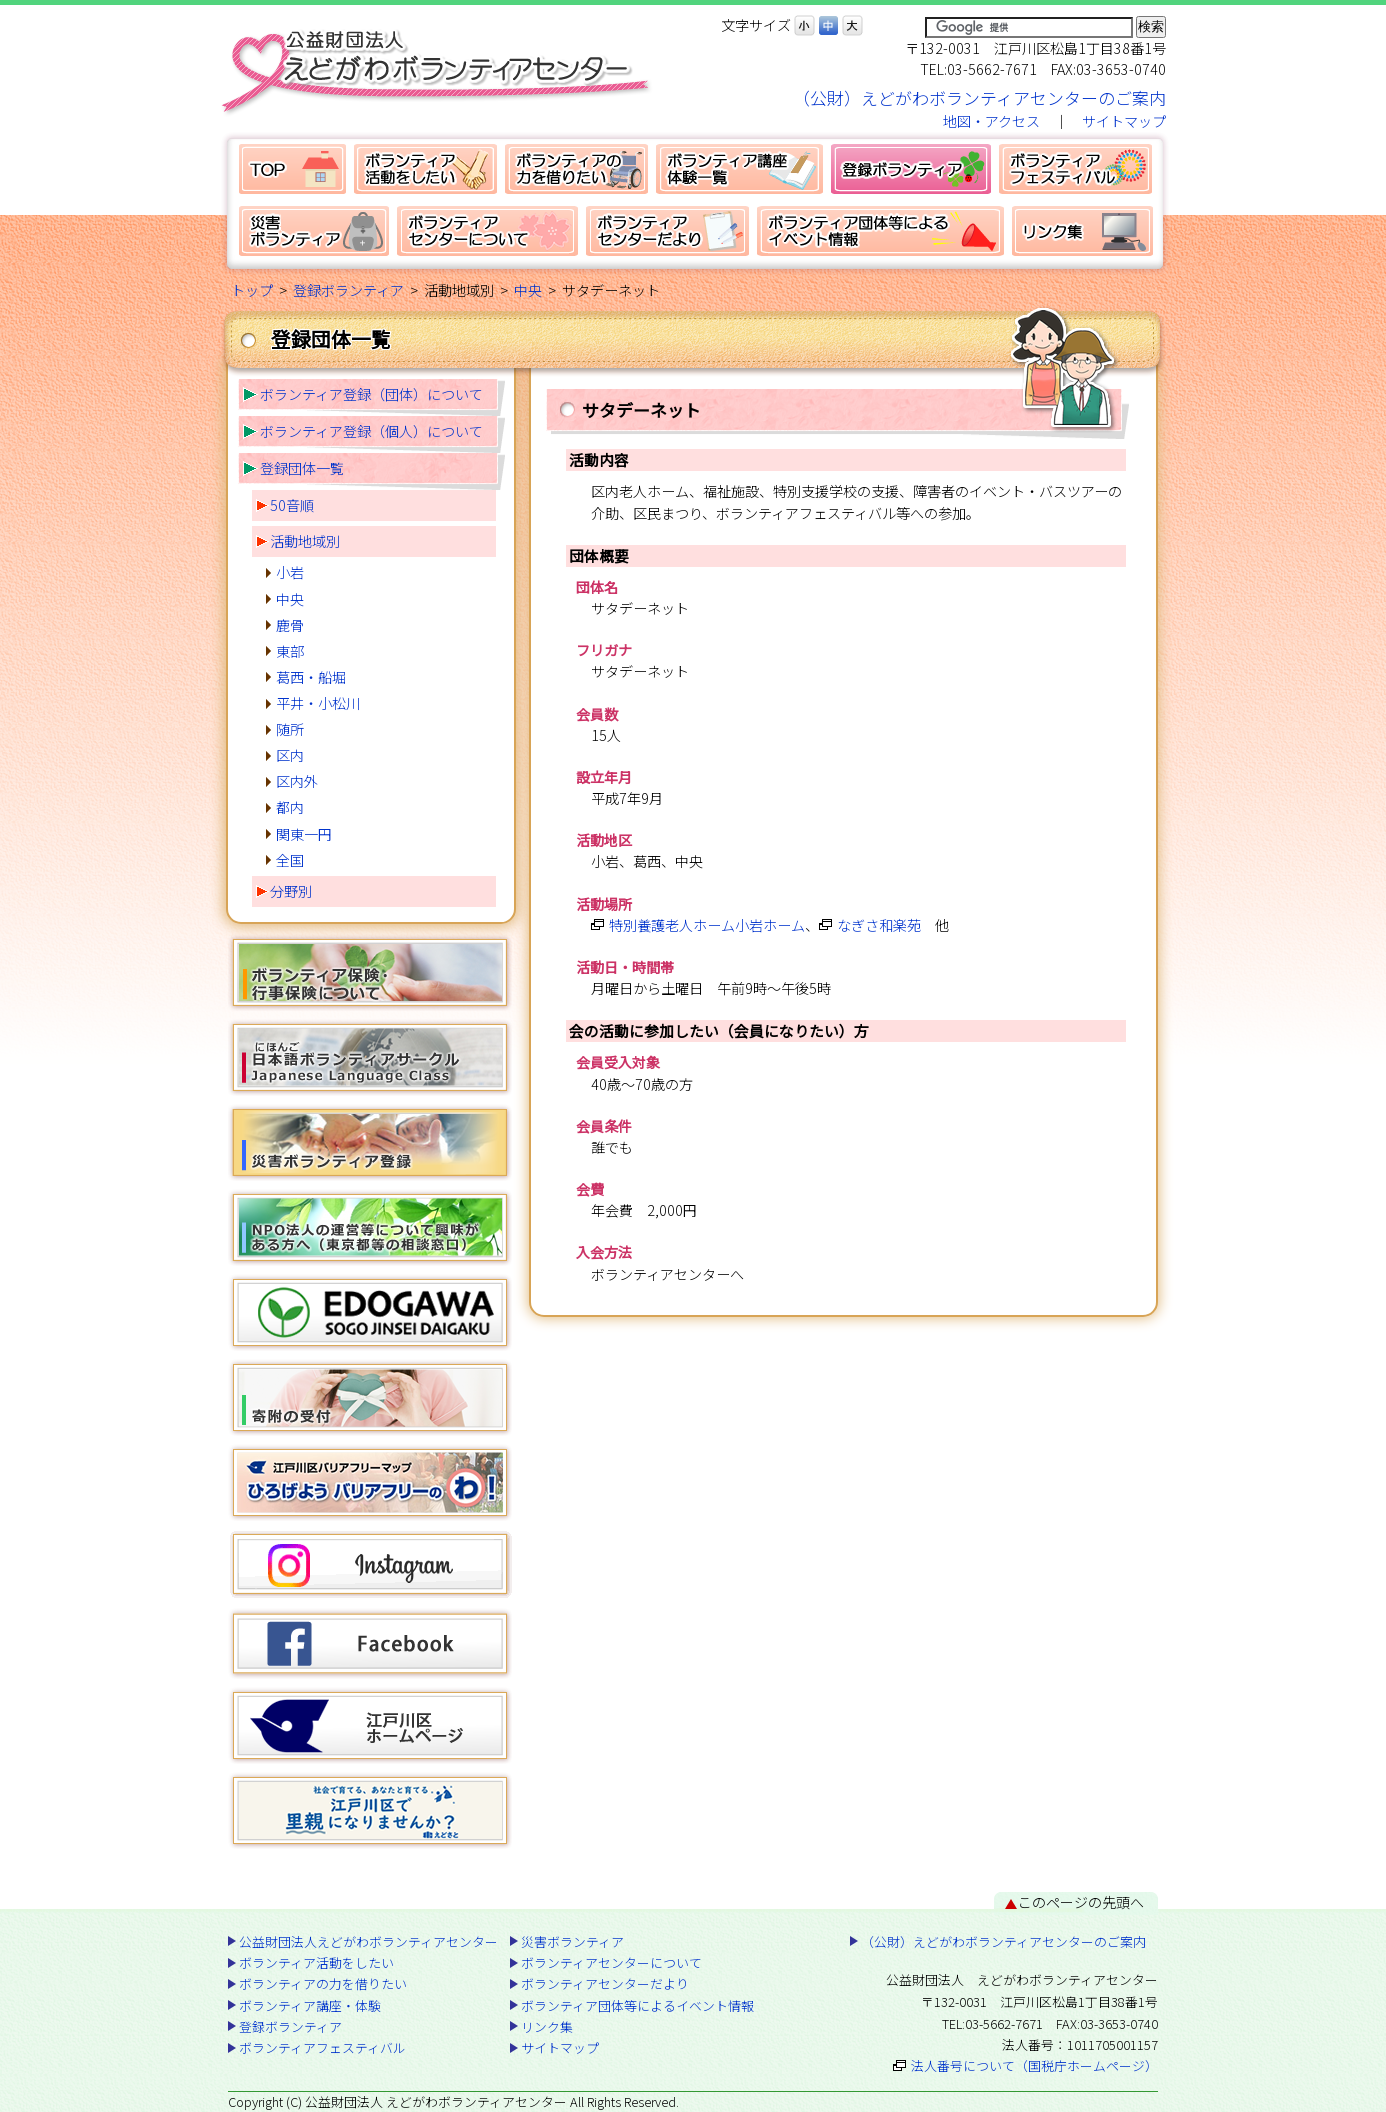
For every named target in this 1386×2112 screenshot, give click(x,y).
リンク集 (1082, 231)
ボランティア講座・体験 (739, 169)
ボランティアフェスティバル (1075, 169)
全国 (290, 860)
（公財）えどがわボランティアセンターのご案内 (979, 97)
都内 (290, 807)
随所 (290, 729)
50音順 (292, 505)
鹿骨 (290, 625)
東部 (290, 651)
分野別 (291, 891)
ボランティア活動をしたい (425, 169)
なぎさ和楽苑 (879, 925)
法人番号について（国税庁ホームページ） (1034, 2065)
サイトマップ (1124, 121)
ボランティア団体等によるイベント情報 (880, 231)
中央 (528, 290)
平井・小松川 (318, 703)
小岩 (290, 572)
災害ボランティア (314, 231)
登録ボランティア (911, 169)
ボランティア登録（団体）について (371, 394)
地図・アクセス (991, 121)
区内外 (297, 781)
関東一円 (304, 834)
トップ (252, 290)
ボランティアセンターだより (667, 231)
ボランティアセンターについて (487, 231)
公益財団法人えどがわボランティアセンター (292, 169)
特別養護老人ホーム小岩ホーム (707, 925)
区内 (290, 755)
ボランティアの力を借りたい (576, 169)
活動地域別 (305, 541)
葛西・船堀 (311, 677)
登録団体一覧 (302, 468)
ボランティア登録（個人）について (371, 431)
